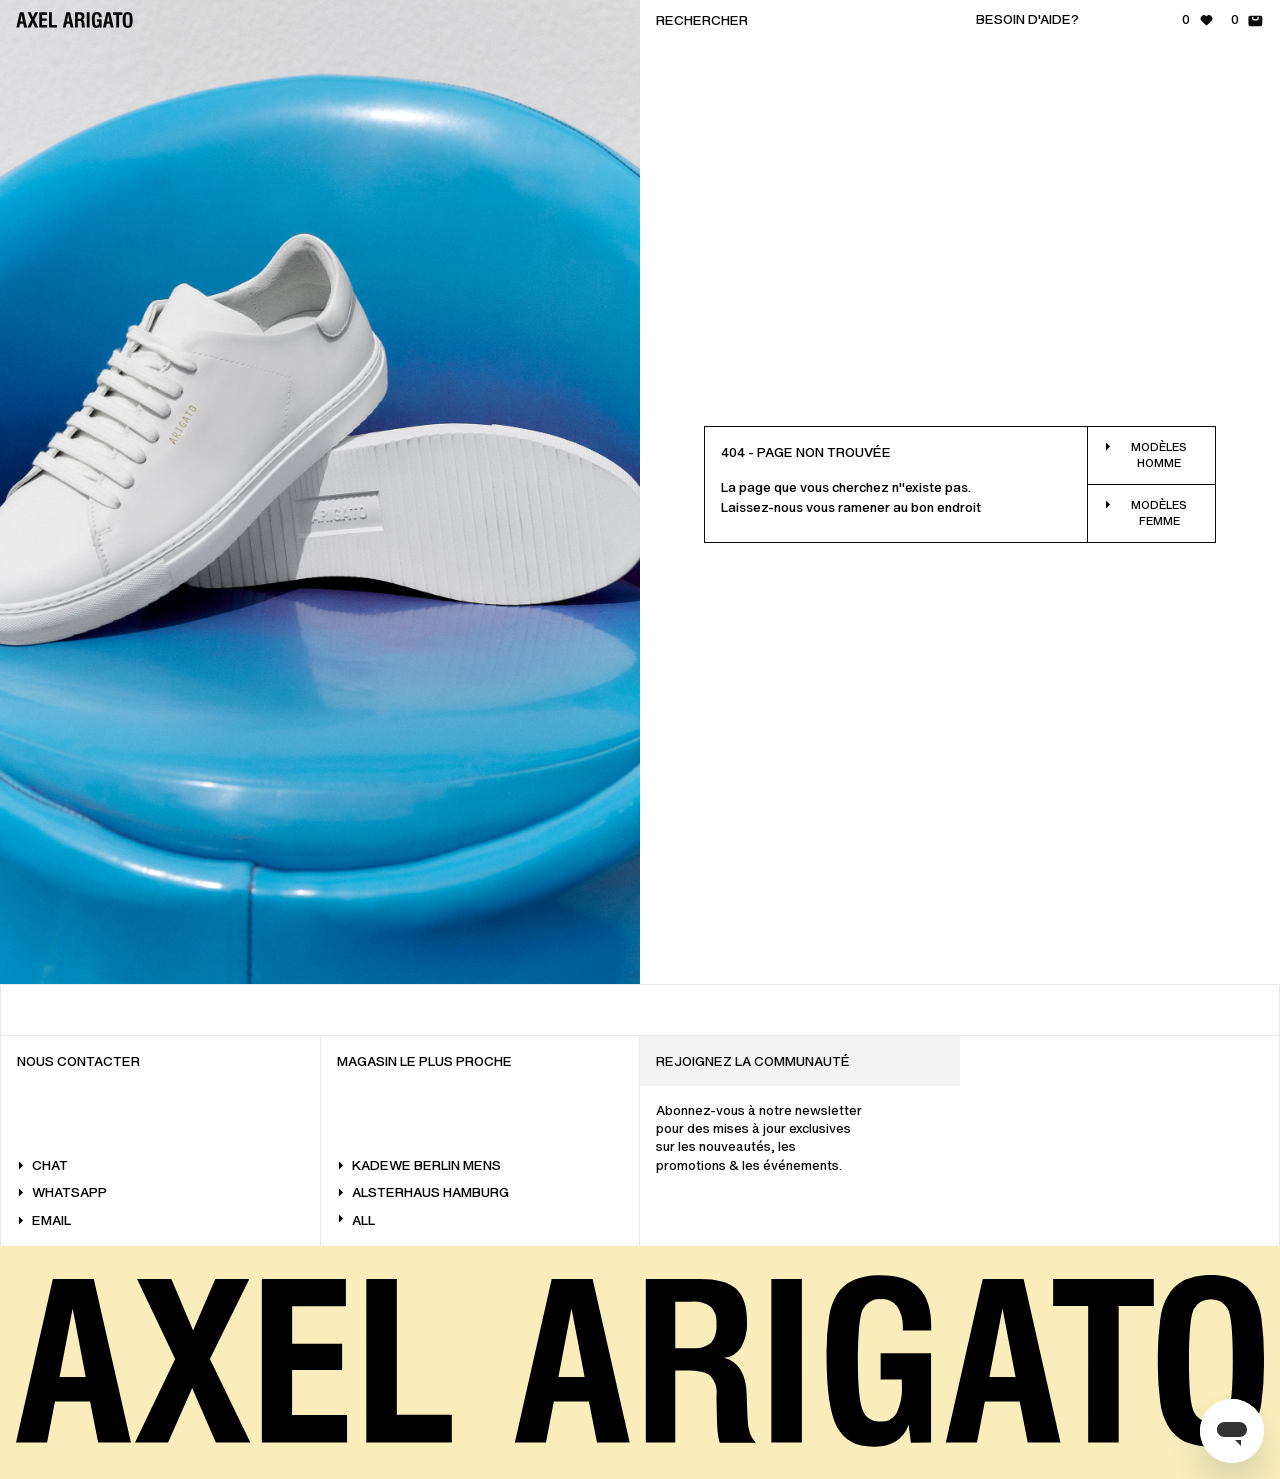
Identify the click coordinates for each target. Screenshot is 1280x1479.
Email (44, 1220)
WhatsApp (62, 1192)
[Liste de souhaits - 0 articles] (1198, 20)
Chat (42, 1165)
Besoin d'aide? (1027, 19)
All (356, 1220)
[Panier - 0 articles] (1247, 20)
